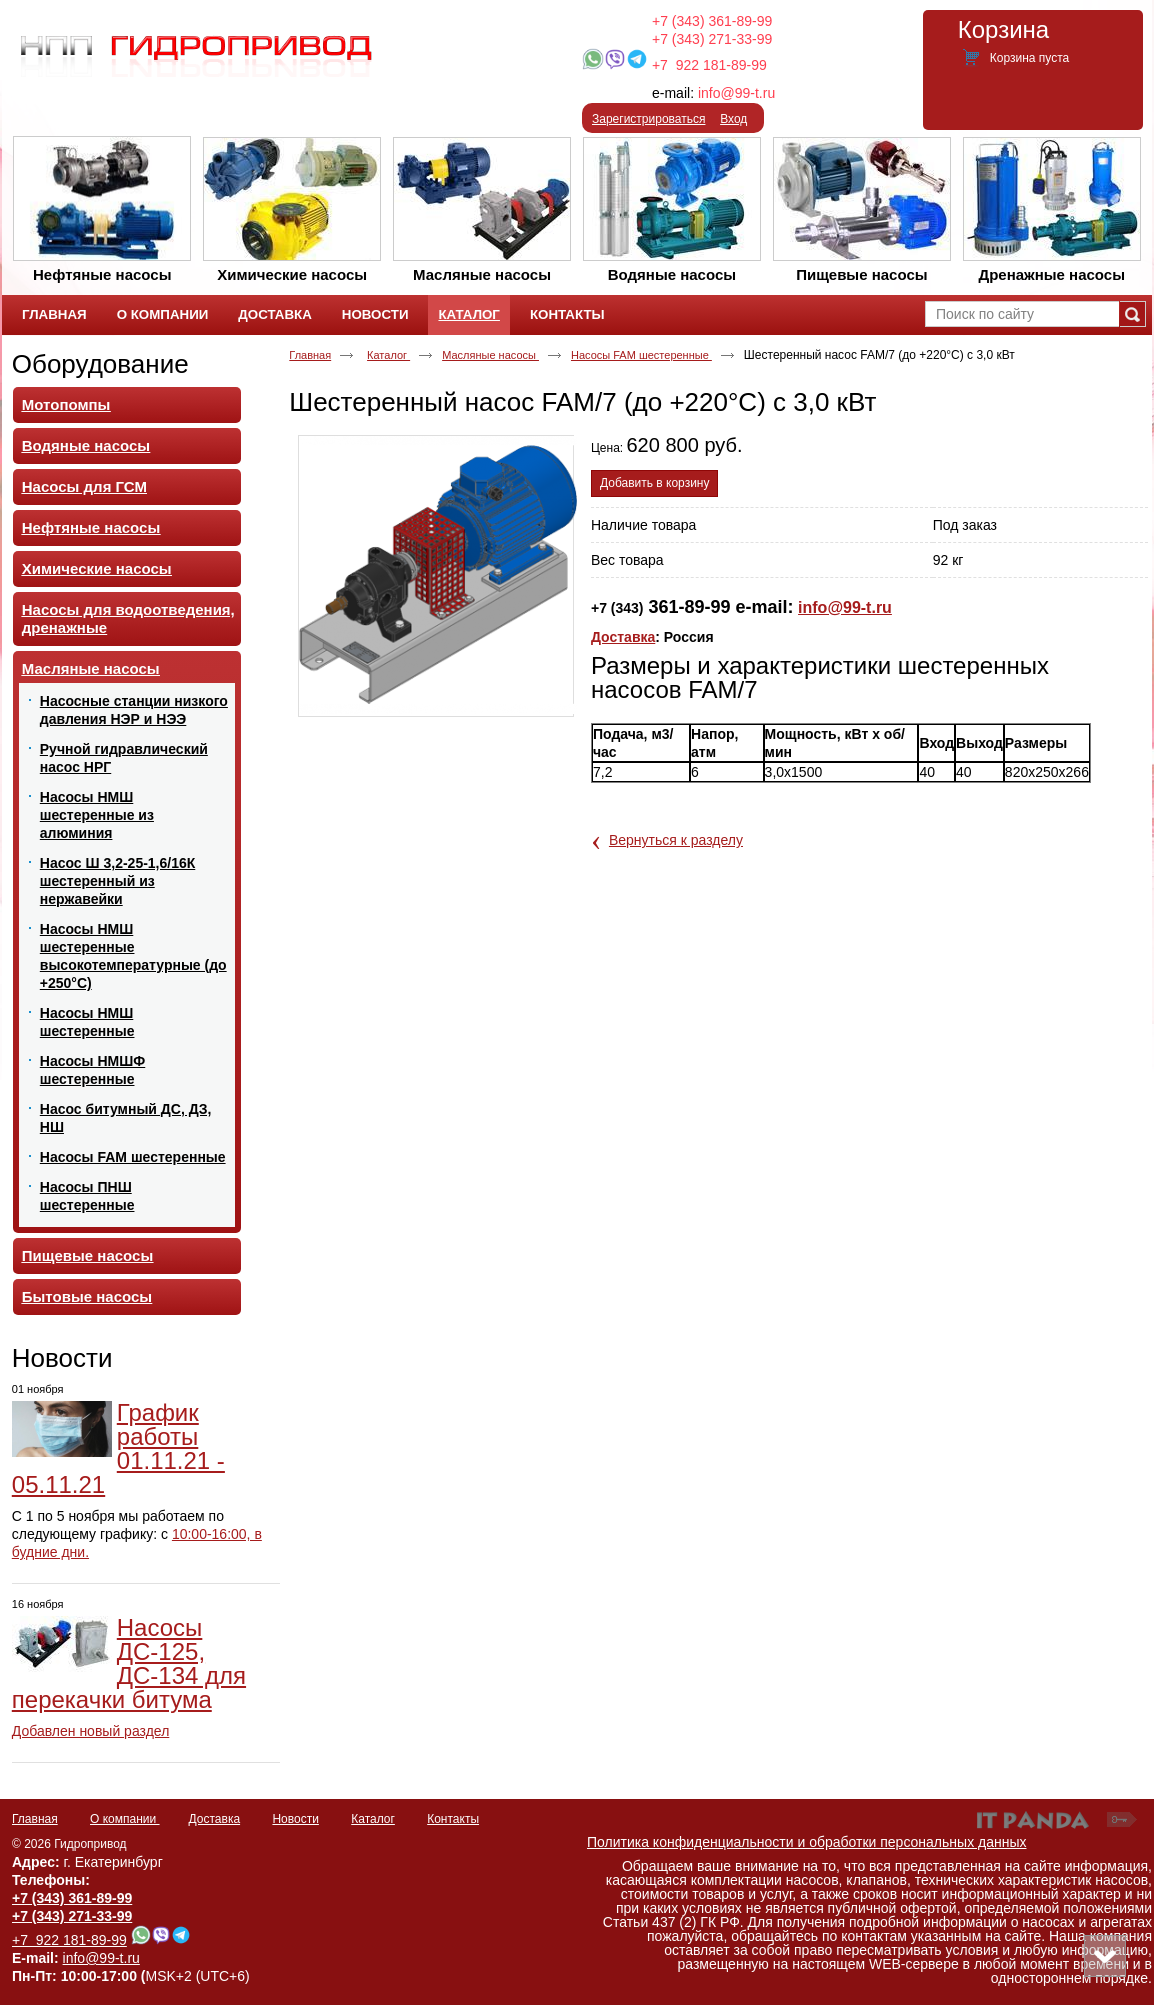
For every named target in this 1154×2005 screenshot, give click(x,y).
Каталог (468, 314)
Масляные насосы (490, 355)
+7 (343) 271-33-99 (712, 39)
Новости (62, 1358)
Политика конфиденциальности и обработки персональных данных (807, 1842)
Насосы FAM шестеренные (641, 355)
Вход (733, 119)
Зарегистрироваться (648, 119)
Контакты (453, 1819)
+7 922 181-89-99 (709, 65)
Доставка (623, 637)
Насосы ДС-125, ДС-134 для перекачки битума (129, 1663)
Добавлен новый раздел (91, 1731)
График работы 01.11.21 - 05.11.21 (118, 1448)
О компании (125, 1819)
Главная (310, 355)
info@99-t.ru (736, 93)
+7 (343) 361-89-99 (712, 21)
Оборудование (100, 364)
